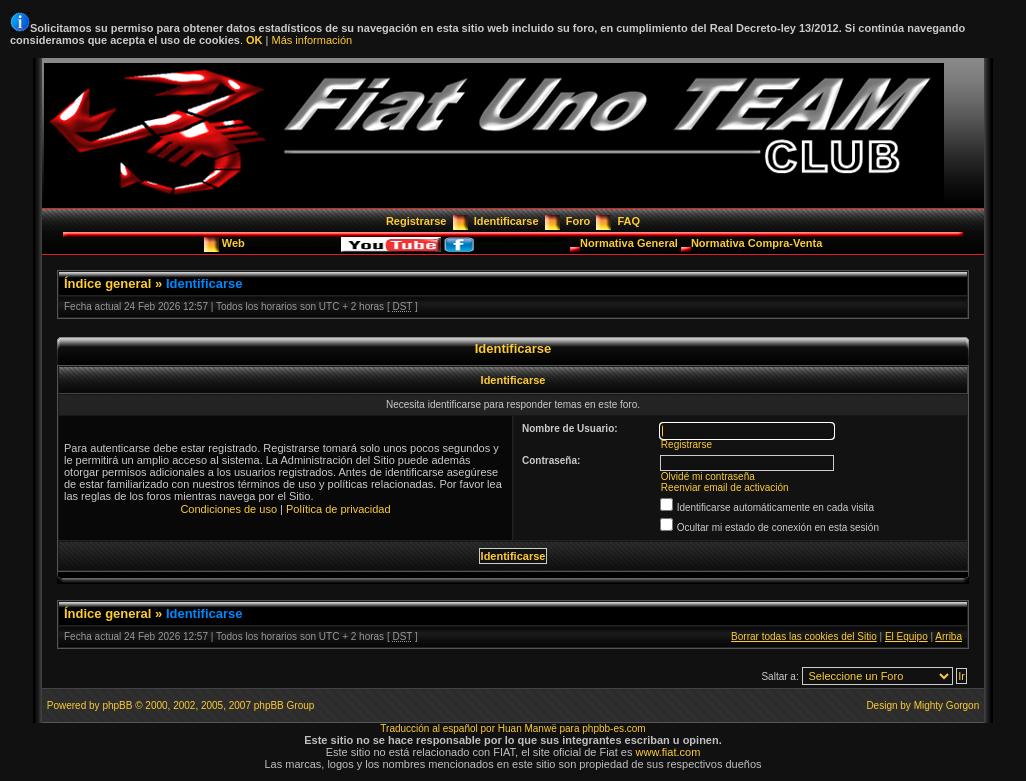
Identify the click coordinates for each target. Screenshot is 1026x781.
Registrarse (416, 221)
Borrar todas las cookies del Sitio (804, 636)
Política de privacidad (338, 509)
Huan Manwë (527, 728)
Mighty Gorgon (947, 705)
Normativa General (630, 243)
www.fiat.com (668, 752)
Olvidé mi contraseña (708, 476)
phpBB (117, 705)
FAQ (628, 221)
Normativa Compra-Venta (756, 243)
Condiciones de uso (228, 509)
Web (235, 243)
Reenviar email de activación (725, 487)
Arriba (948, 636)
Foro (578, 221)
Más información (311, 40)
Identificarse (506, 221)
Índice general (107, 283)
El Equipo (906, 636)
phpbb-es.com (613, 728)
